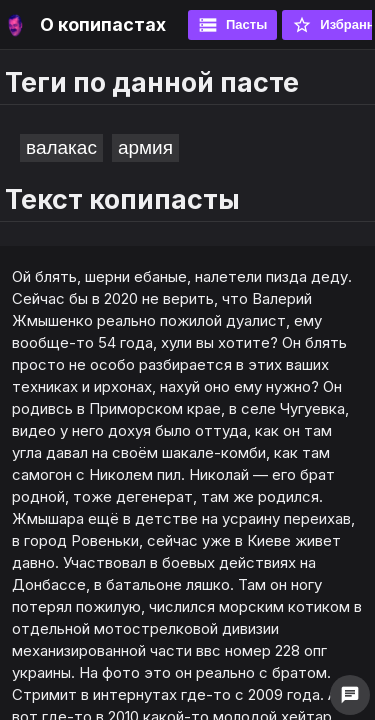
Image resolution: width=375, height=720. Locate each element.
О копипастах (103, 24)
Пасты (232, 25)
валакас (61, 147)
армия (145, 147)
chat (350, 695)
